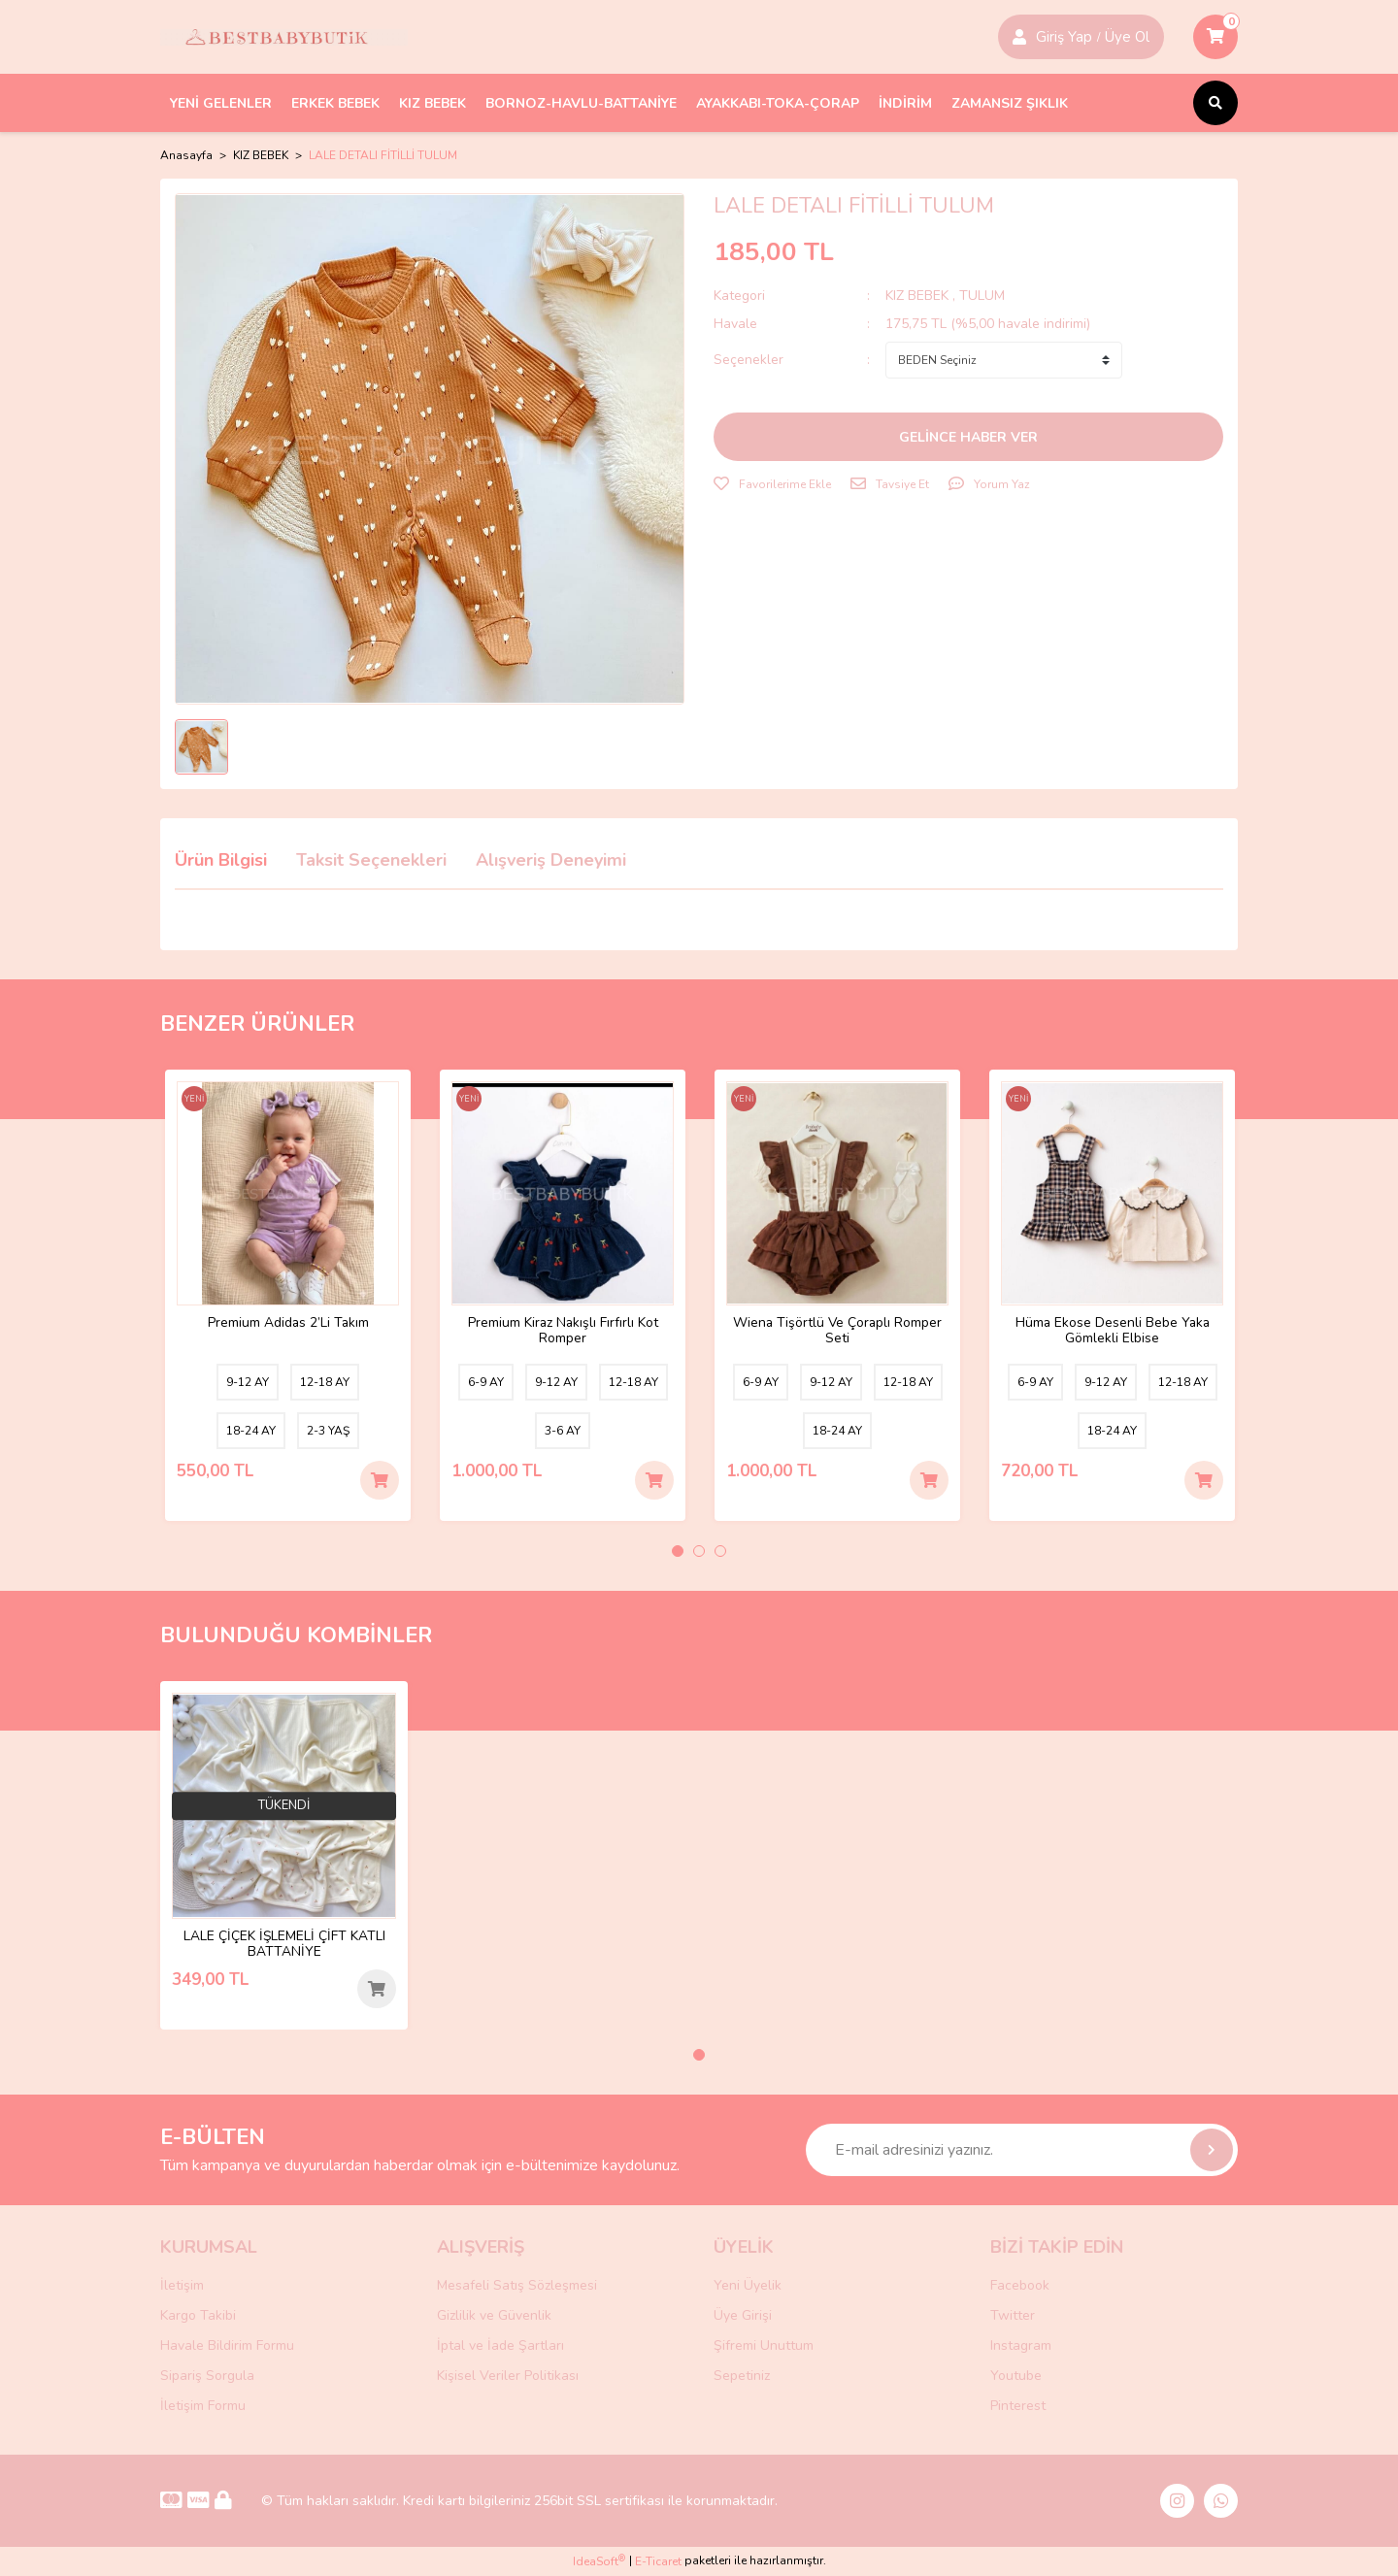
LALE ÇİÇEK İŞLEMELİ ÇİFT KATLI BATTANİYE (284, 1941)
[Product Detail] (197, 1104)
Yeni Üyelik (748, 2285)
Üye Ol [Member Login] (1127, 37)
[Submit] (1211, 2150)
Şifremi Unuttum (764, 2345)
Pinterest (1018, 2405)
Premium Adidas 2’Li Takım (288, 1320)
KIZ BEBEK (918, 295)
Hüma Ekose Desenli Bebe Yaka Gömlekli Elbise (1112, 1327)
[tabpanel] (287, 1295)
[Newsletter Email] (1022, 2150)
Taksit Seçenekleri (371, 860)
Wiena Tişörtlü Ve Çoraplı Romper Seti (838, 1327)
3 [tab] (720, 1551)
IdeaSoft (599, 2562)
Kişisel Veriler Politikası (508, 2375)
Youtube (1016, 2375)
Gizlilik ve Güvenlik (494, 2315)
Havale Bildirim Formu (227, 2345)
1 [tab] (677, 1551)
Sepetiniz (742, 2375)
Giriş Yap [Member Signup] (1064, 37)
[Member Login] (1019, 37)
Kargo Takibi (198, 2315)
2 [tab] (699, 1551)
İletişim (182, 2285)
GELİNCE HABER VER (968, 437)
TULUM (982, 295)
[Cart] (1215, 37)
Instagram (1020, 2345)
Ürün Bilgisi (221, 860)
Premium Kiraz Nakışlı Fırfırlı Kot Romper (563, 1327)
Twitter (1012, 2315)
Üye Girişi (743, 2315)
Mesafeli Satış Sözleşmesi (517, 2285)
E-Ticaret (658, 2562)
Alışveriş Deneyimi (551, 860)
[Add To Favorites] (772, 484)
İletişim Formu (203, 2405)
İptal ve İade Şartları (500, 2345)
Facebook (1019, 2285)
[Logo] (284, 37)
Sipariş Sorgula (207, 2375)
